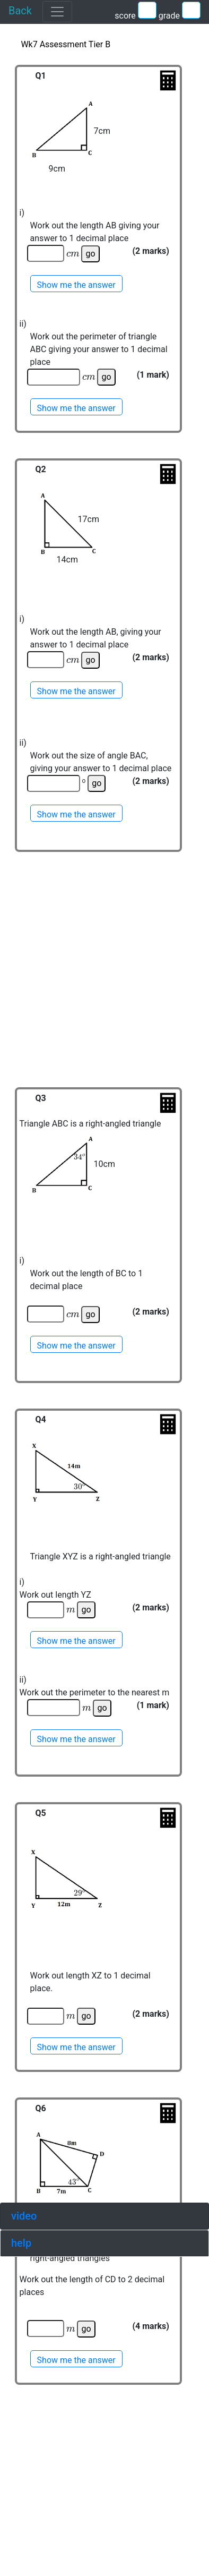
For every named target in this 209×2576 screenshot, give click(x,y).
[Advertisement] (109, 984)
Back (20, 10)
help (21, 2243)
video (24, 2216)
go (90, 254)
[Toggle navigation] (57, 11)
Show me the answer (76, 285)
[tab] (104, 2216)
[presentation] (73, 254)
